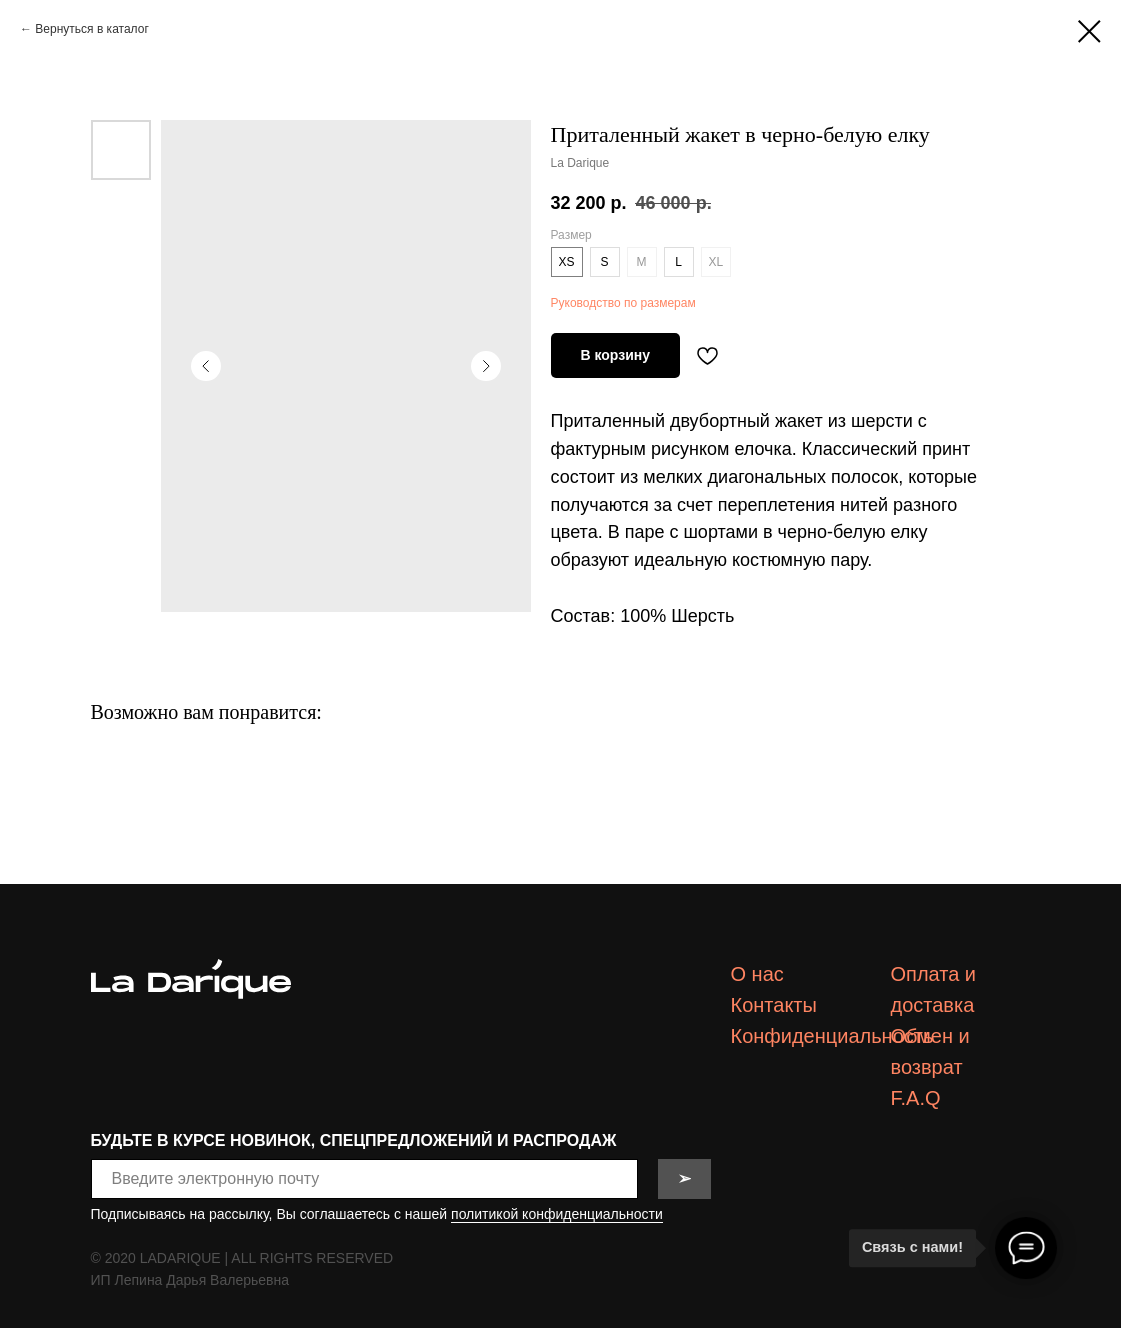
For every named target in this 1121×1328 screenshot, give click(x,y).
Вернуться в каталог (91, 29)
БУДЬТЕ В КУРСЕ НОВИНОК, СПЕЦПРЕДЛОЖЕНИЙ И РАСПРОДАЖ (354, 1140)
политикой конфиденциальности (557, 1214)
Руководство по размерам (623, 303)
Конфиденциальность (832, 1036)
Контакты (774, 1005)
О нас (757, 974)
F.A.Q (916, 1098)
